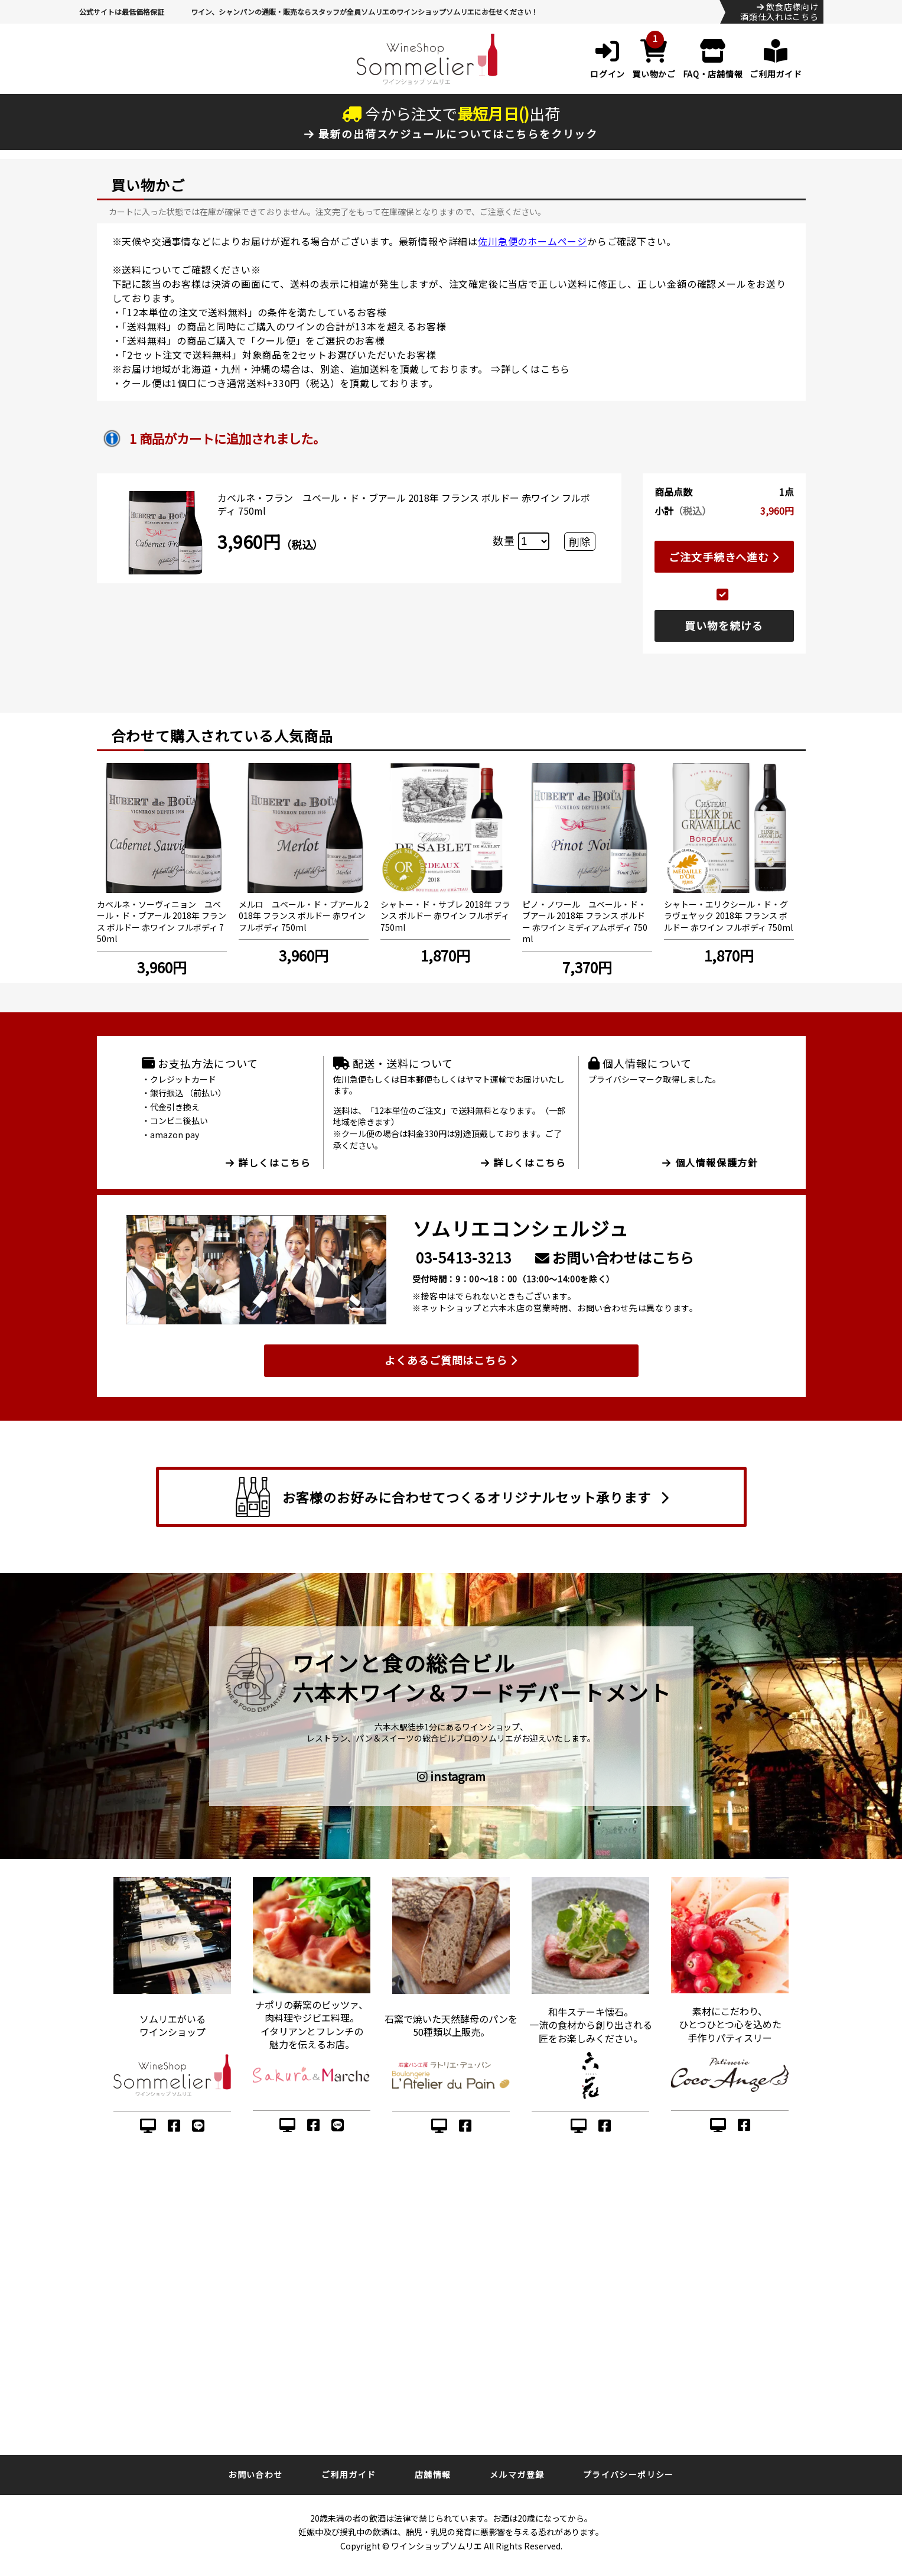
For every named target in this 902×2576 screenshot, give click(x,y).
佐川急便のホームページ (532, 241)
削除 (579, 541)
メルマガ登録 (517, 2474)
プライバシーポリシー (628, 2474)
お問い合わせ (255, 2474)
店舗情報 (433, 2474)
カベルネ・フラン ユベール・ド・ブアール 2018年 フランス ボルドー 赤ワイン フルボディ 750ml (403, 504)
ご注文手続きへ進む (724, 556)
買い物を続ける (724, 625)
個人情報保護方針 (710, 1162)
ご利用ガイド (348, 2474)
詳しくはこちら (536, 369)
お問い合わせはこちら (614, 1257)
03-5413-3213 (464, 1257)
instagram (451, 1776)
